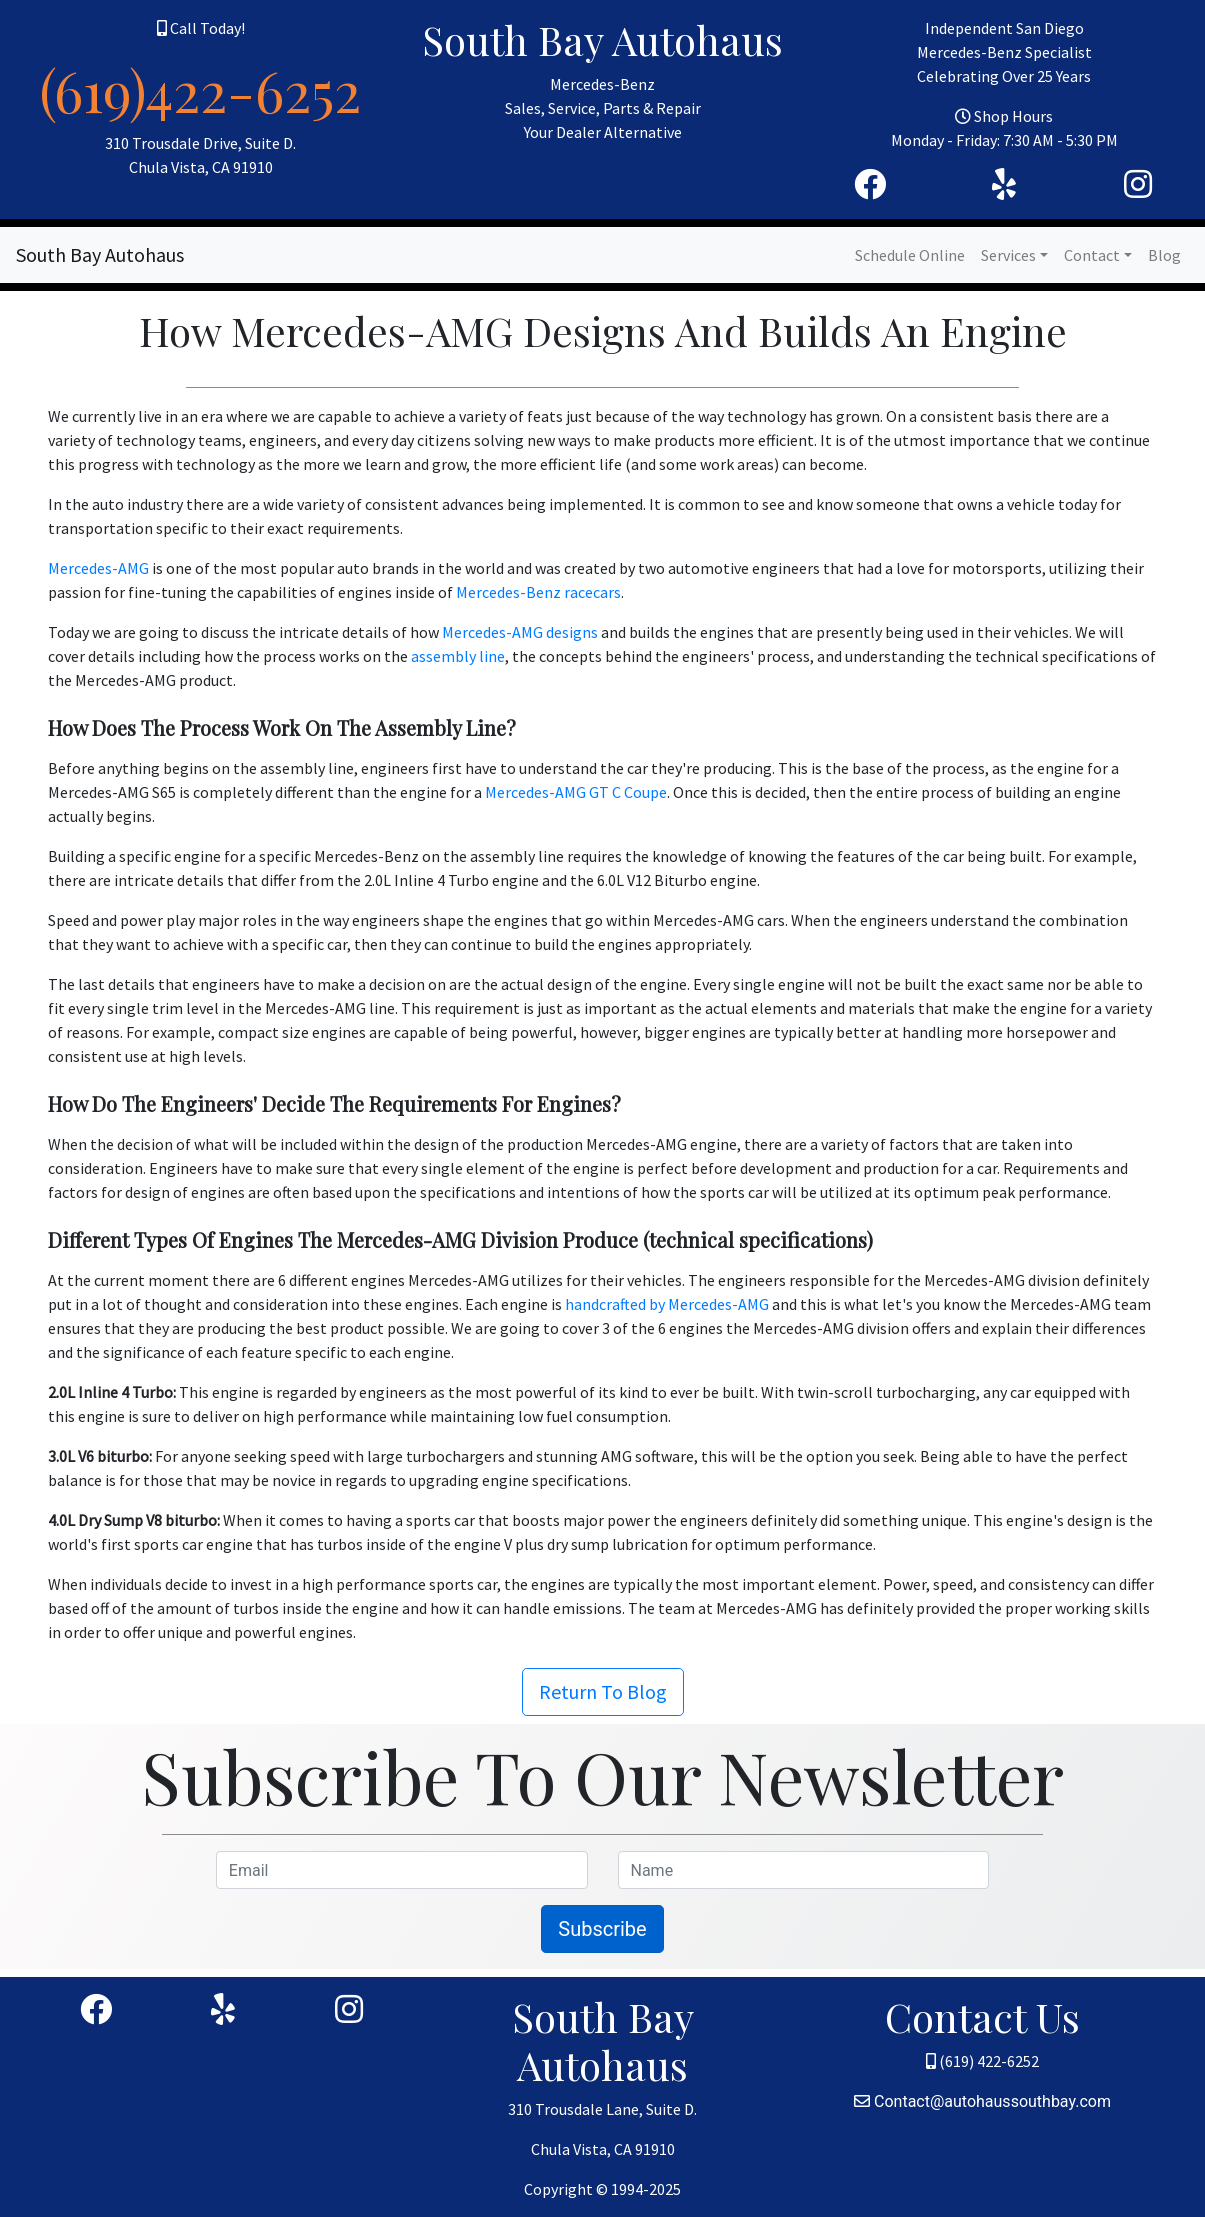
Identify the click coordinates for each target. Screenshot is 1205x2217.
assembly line (458, 656)
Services (1008, 255)
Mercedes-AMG (98, 568)
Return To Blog (603, 1691)
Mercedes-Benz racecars (538, 592)
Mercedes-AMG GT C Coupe (576, 792)
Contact (1092, 255)
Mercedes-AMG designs (520, 632)
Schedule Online (910, 255)
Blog (1164, 255)
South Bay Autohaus (100, 254)
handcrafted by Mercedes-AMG (667, 1304)
